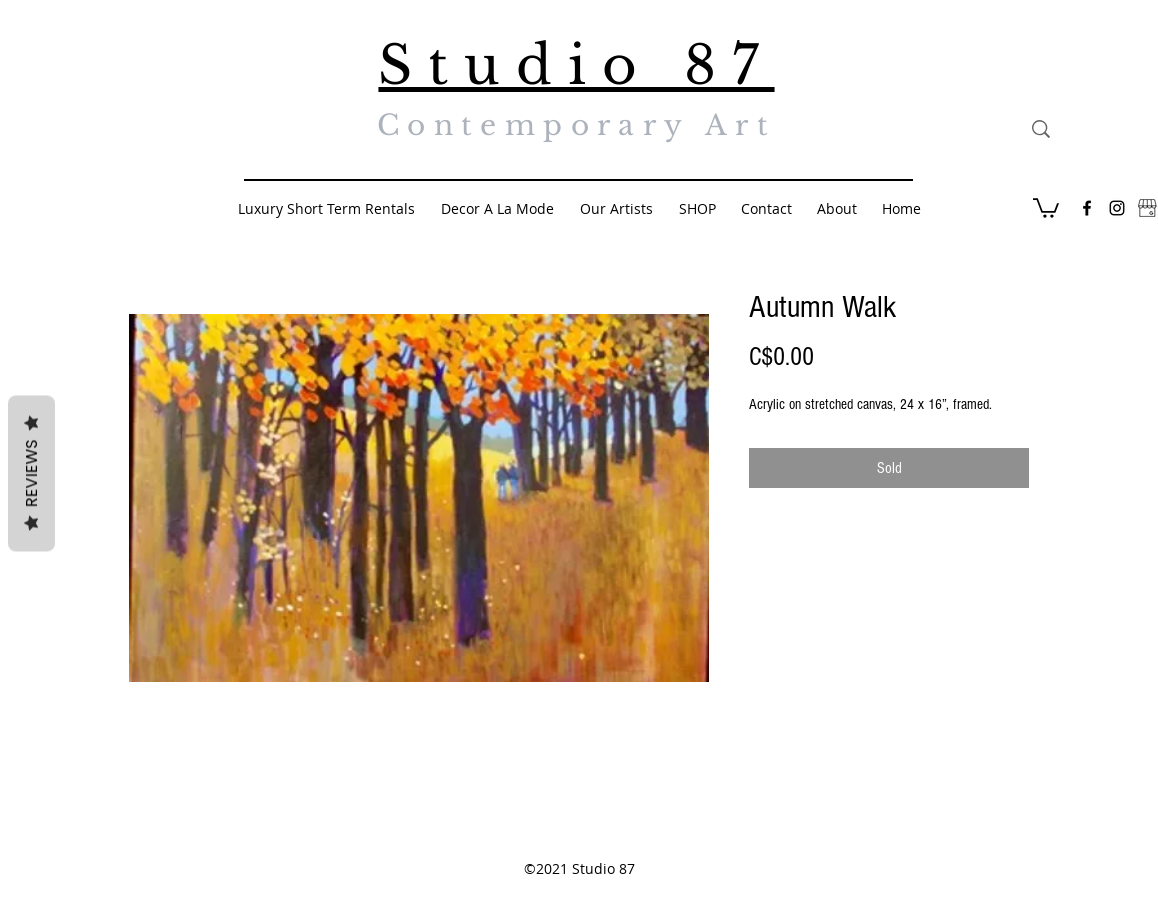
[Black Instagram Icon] (1117, 208)
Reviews (31, 473)
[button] (1046, 207)
